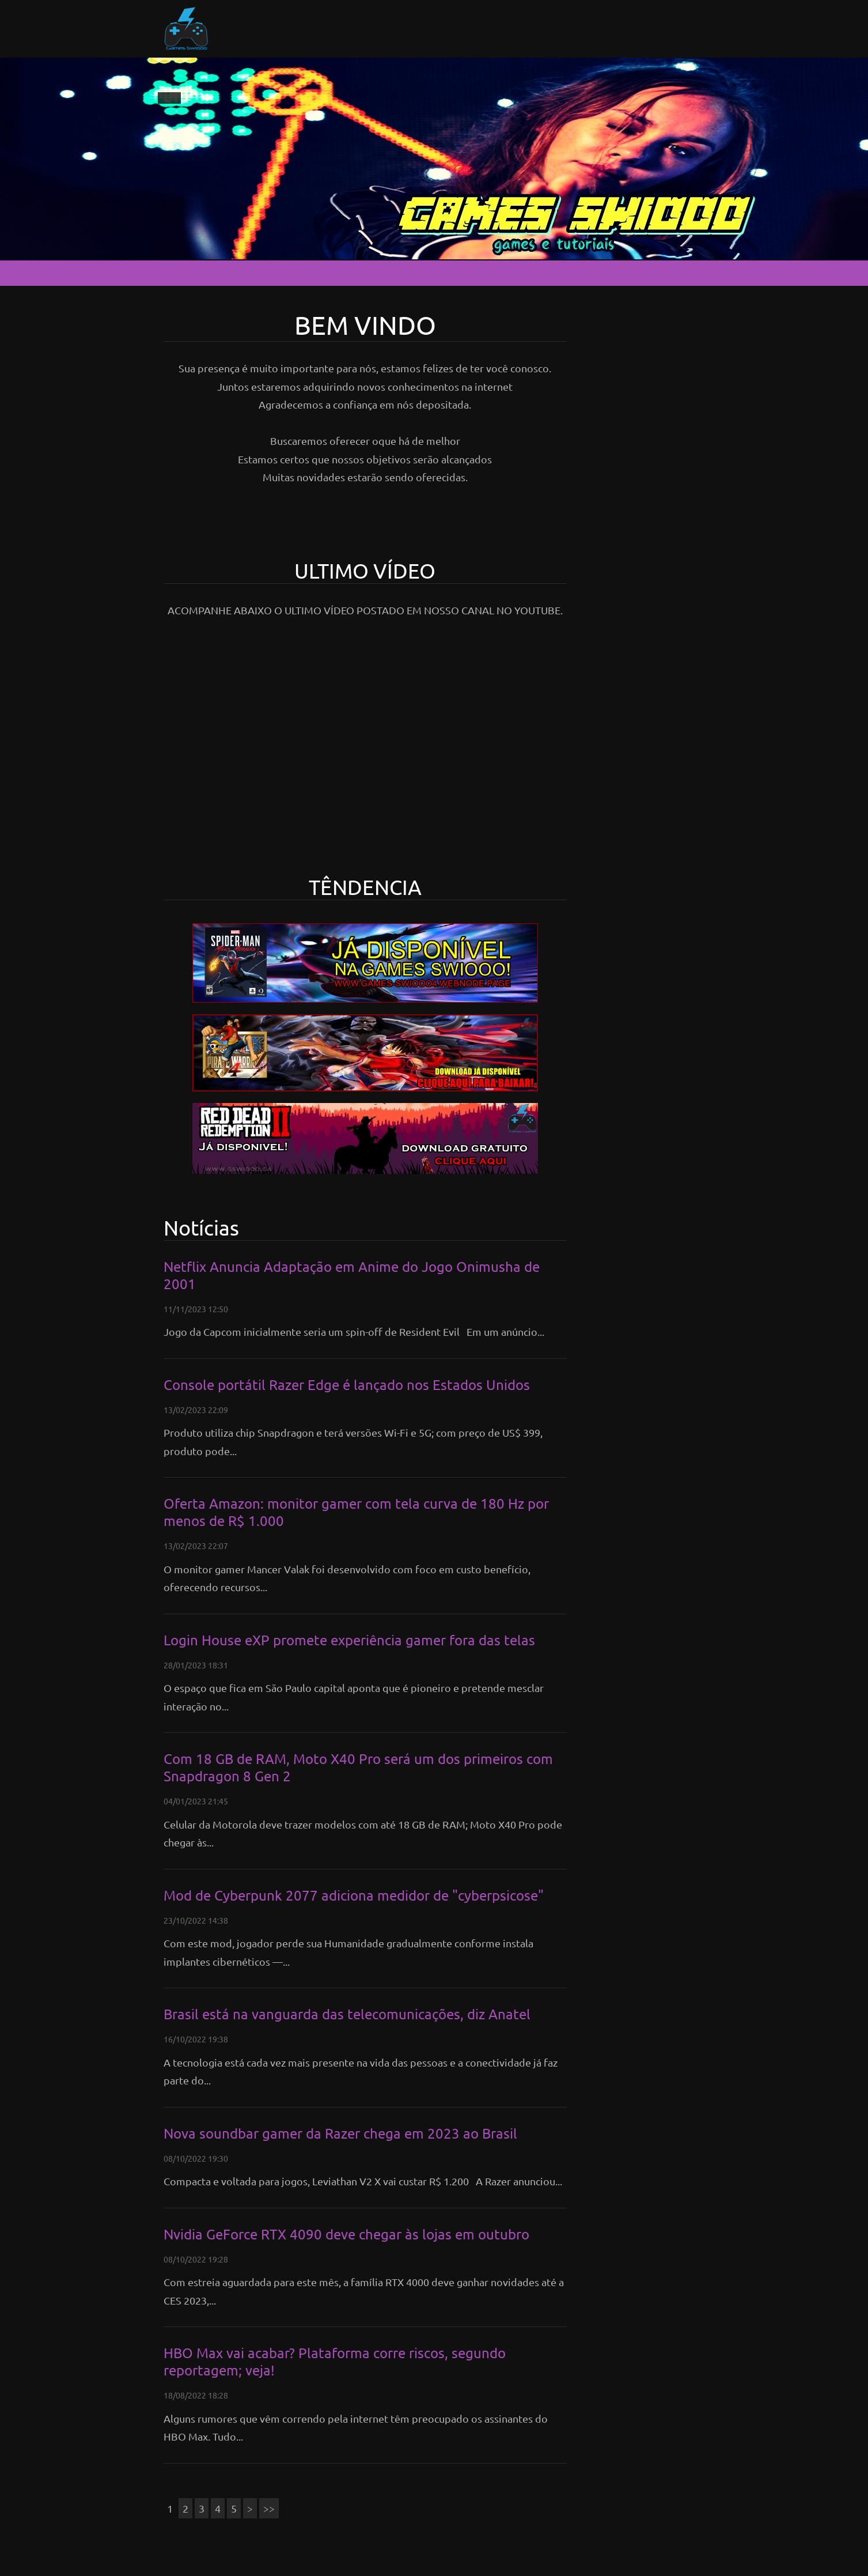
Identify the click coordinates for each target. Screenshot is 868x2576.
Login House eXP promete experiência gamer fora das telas (349, 1639)
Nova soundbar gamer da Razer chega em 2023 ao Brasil (340, 2133)
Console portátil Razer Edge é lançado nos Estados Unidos (347, 1384)
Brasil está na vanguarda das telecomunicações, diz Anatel (347, 2013)
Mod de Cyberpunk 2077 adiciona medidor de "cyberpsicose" (354, 1895)
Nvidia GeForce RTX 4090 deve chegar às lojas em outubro (346, 2234)
